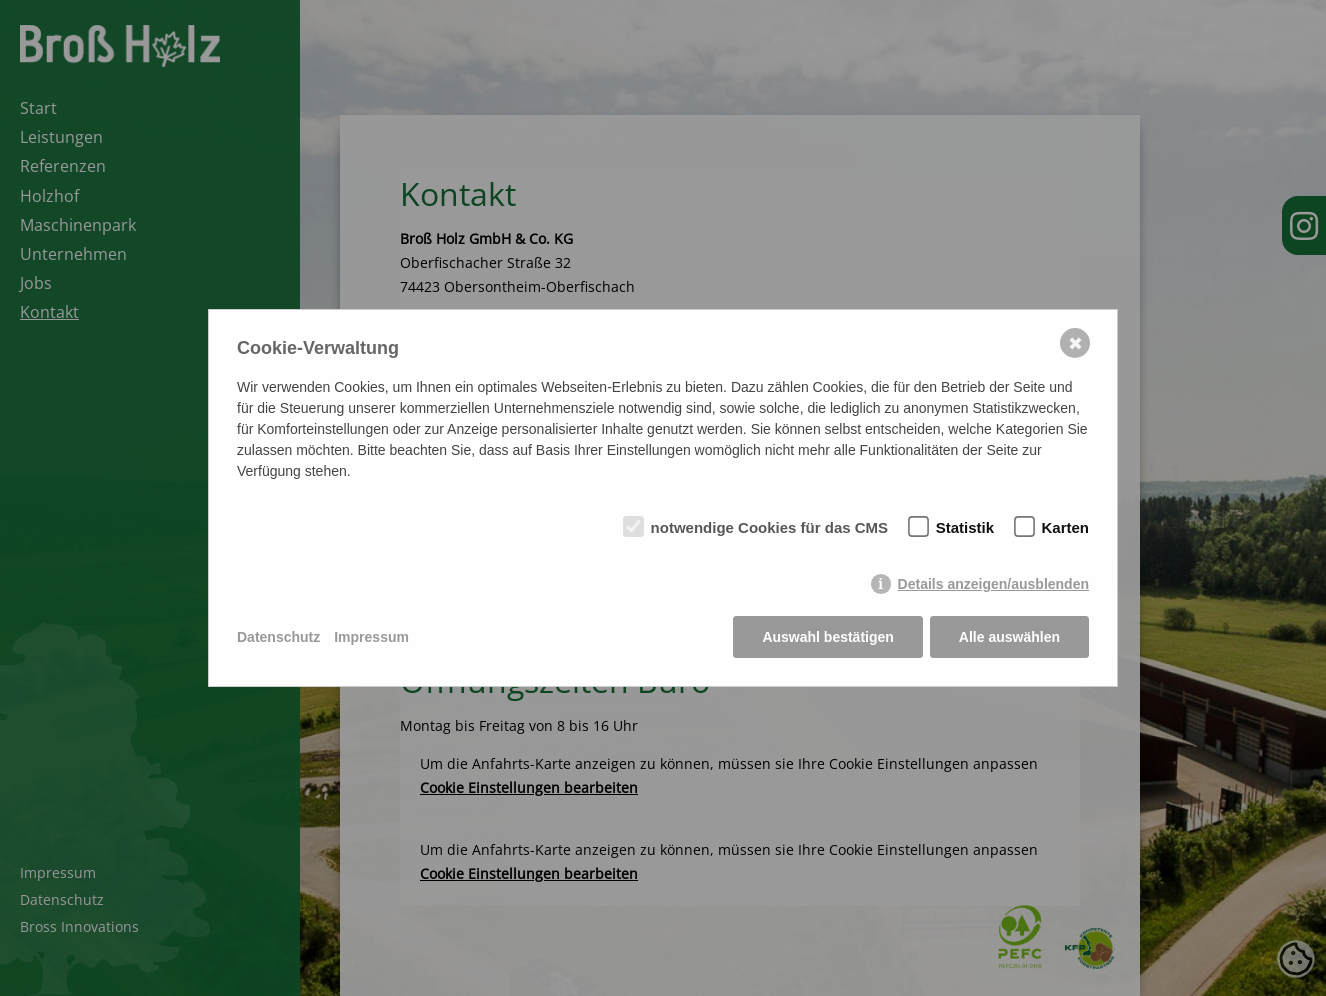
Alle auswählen (1009, 637)
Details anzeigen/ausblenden (993, 584)
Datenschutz (278, 637)
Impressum (371, 637)
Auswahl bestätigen (827, 637)
